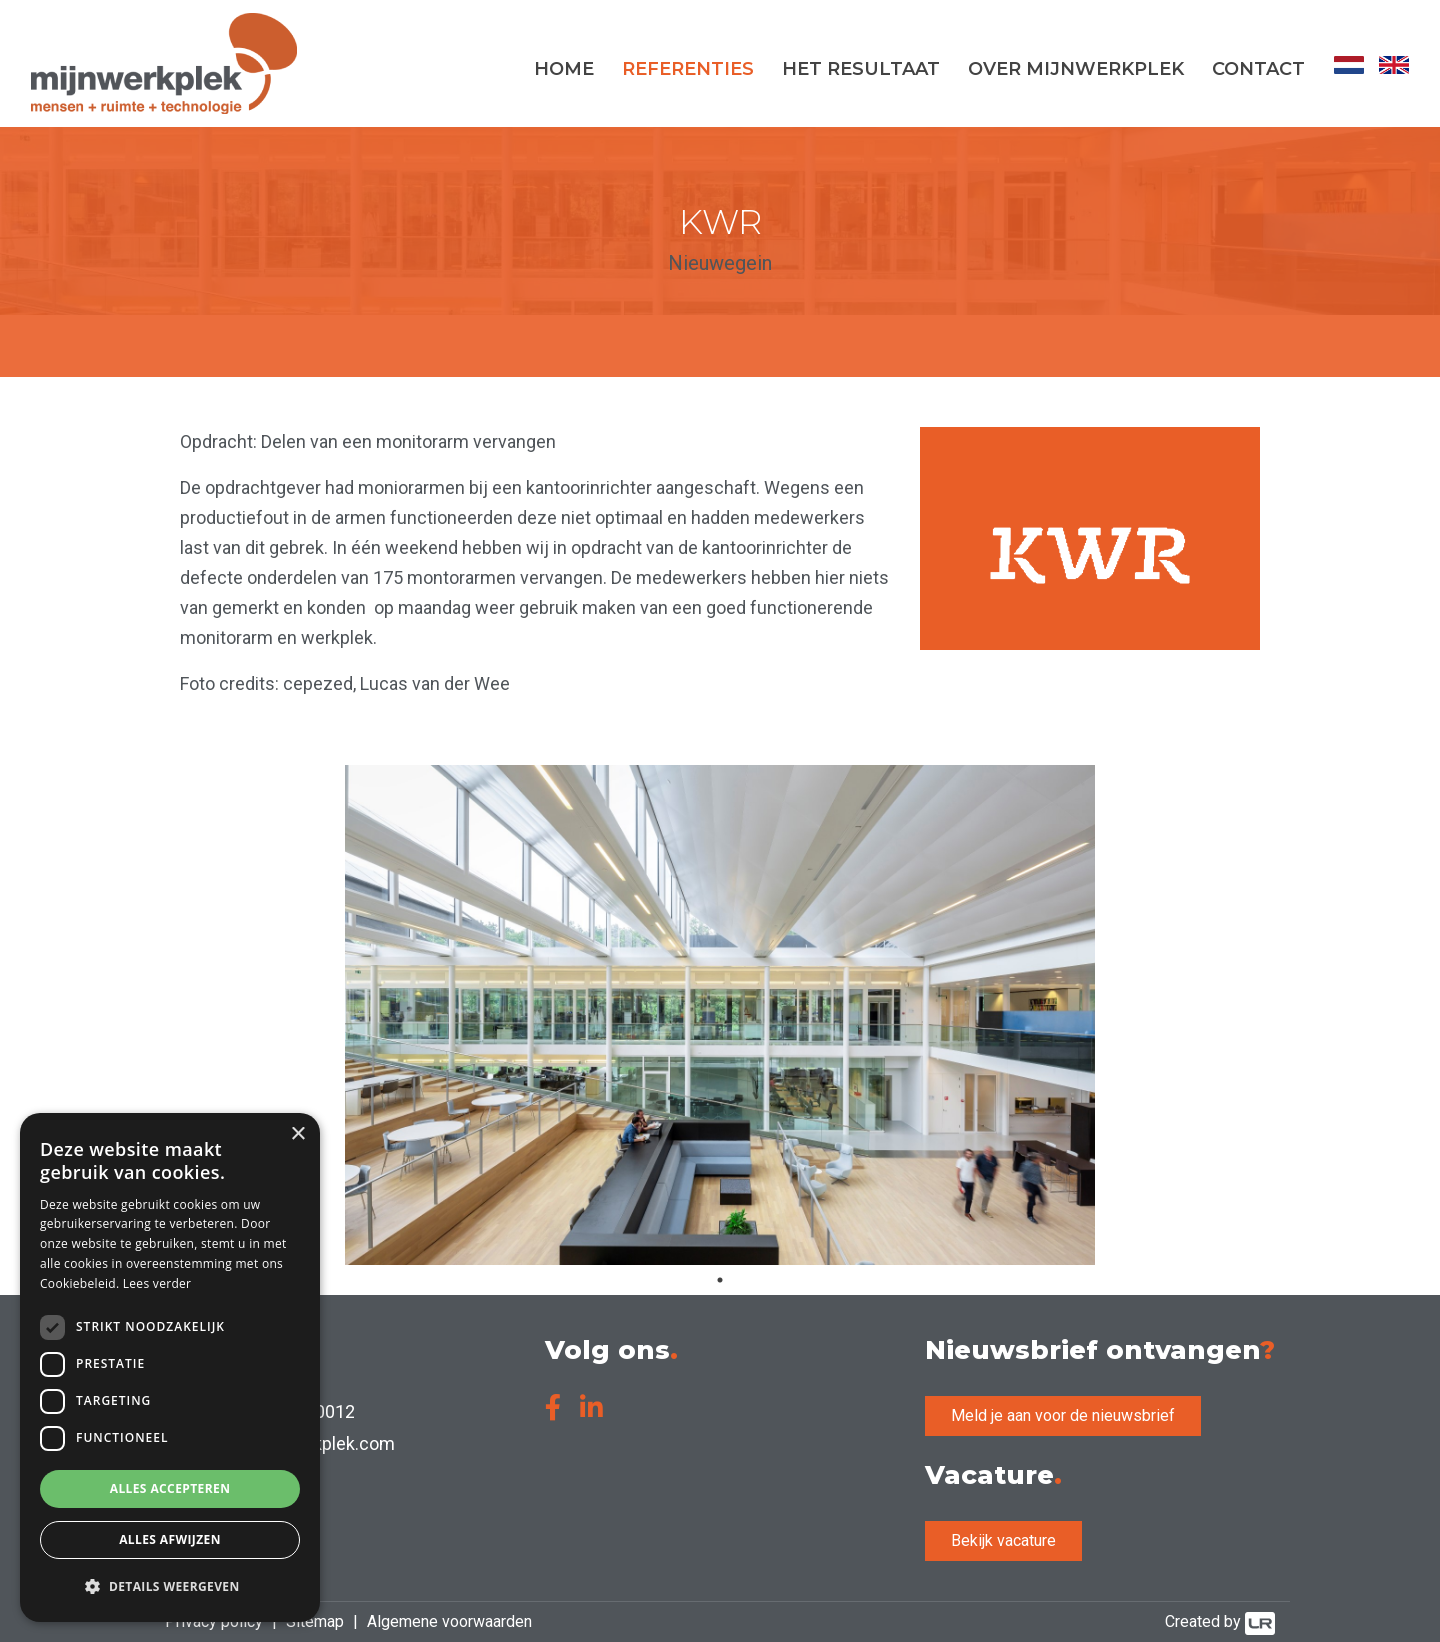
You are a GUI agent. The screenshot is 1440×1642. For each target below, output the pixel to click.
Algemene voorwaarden (449, 1621)
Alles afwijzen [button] (170, 1539)
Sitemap (315, 1621)
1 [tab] (720, 1280)
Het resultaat (861, 69)
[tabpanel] (720, 1015)
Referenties (688, 69)
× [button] (297, 1134)
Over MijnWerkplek (1076, 69)
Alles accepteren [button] (170, 1488)
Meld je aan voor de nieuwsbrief (1063, 1415)
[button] (170, 1587)
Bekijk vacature (1003, 1540)
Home (564, 69)
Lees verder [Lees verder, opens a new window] (157, 1283)
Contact (1258, 69)
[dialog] (170, 1367)
